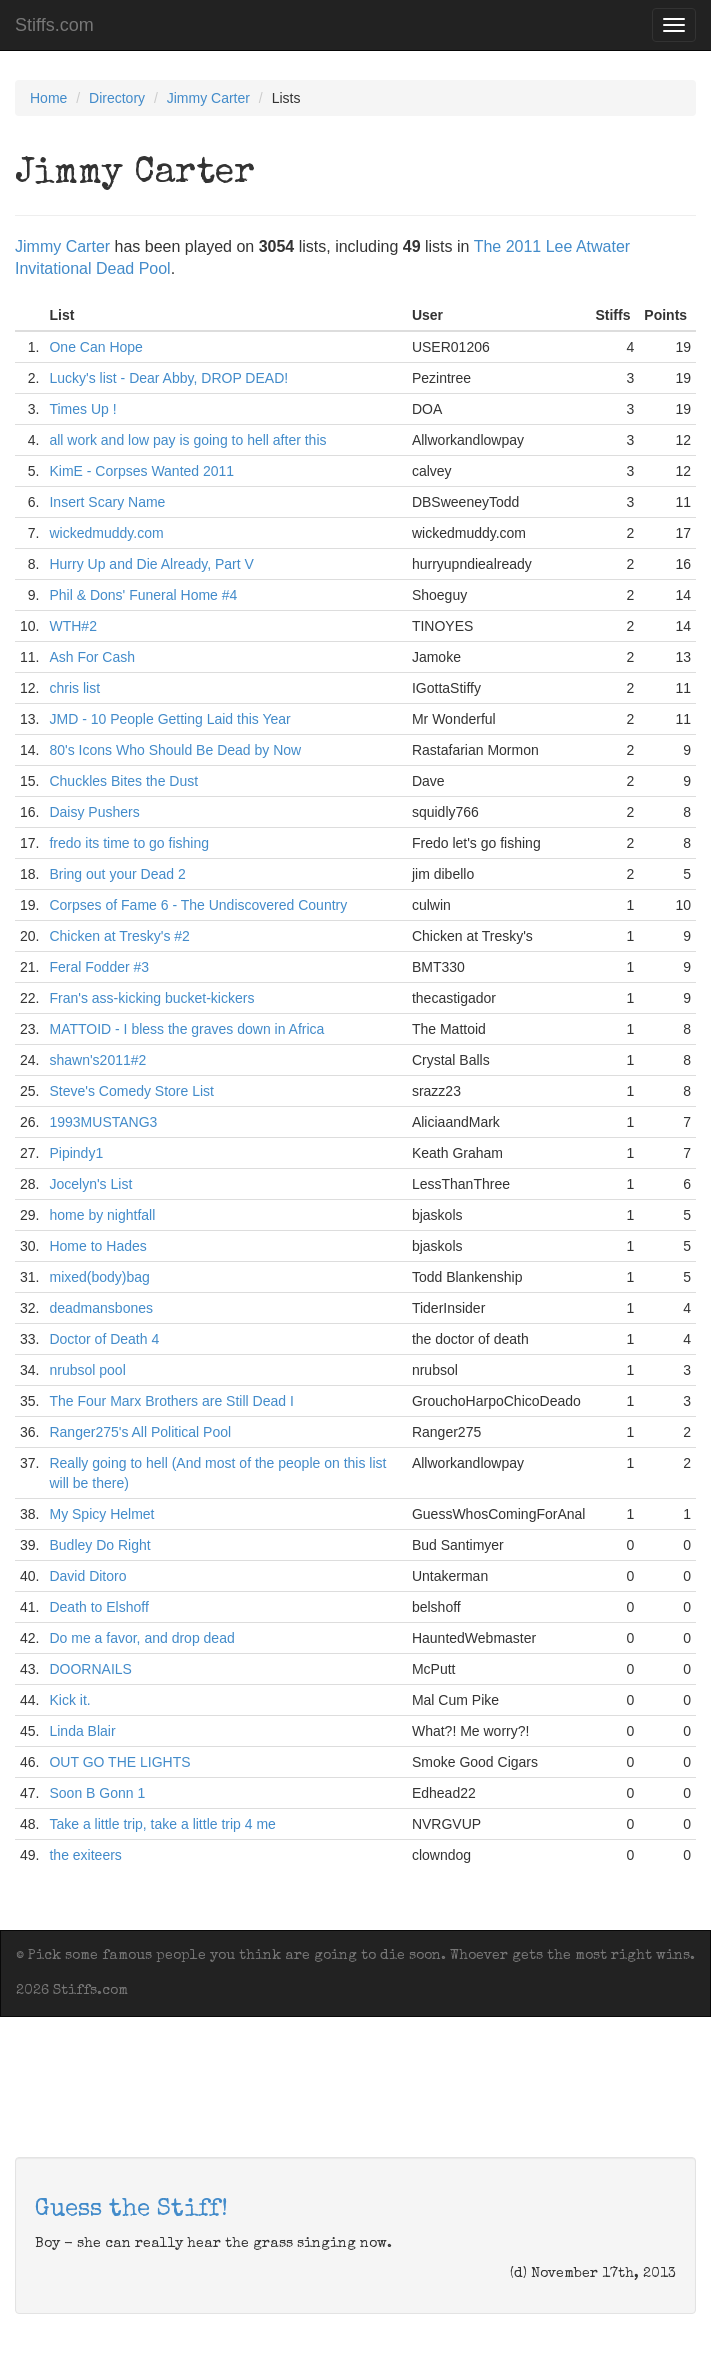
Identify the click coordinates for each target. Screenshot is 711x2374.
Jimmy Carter (208, 98)
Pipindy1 (76, 1153)
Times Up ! (82, 409)
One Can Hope (95, 347)
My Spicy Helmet (101, 1514)
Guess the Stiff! (131, 2210)
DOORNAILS (90, 1669)
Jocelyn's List (90, 1184)
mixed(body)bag (99, 1277)
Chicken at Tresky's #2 (119, 936)
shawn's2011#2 (97, 1060)
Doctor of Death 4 (104, 1339)
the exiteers (85, 1855)
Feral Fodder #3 (99, 967)
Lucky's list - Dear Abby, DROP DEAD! (168, 378)
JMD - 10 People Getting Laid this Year (169, 719)
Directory (117, 98)
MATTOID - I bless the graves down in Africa (186, 1029)
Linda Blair (82, 1731)
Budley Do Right (99, 1545)
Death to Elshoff (98, 1607)
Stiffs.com (54, 25)
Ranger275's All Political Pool (140, 1432)
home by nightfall (102, 1215)
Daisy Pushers (94, 812)
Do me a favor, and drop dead (141, 1638)
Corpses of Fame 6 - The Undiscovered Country (198, 905)
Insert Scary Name (107, 502)
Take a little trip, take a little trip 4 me (162, 1824)
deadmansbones (101, 1308)
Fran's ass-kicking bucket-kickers (151, 998)
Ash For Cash (92, 657)
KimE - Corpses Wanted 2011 (141, 471)
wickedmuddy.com (106, 533)
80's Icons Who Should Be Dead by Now (175, 750)
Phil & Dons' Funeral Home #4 (143, 595)
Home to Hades (97, 1246)
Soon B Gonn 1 (97, 1793)
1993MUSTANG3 (103, 1122)
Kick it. (69, 1700)
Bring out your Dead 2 (117, 874)
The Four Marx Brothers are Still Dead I (171, 1401)
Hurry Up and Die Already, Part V (151, 564)
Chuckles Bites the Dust (123, 781)
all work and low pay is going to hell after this (187, 440)
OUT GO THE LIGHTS (119, 1762)
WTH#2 (72, 626)
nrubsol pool (87, 1370)
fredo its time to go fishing (129, 843)
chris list (74, 688)
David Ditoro (87, 1576)
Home (48, 98)
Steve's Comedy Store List (131, 1091)
